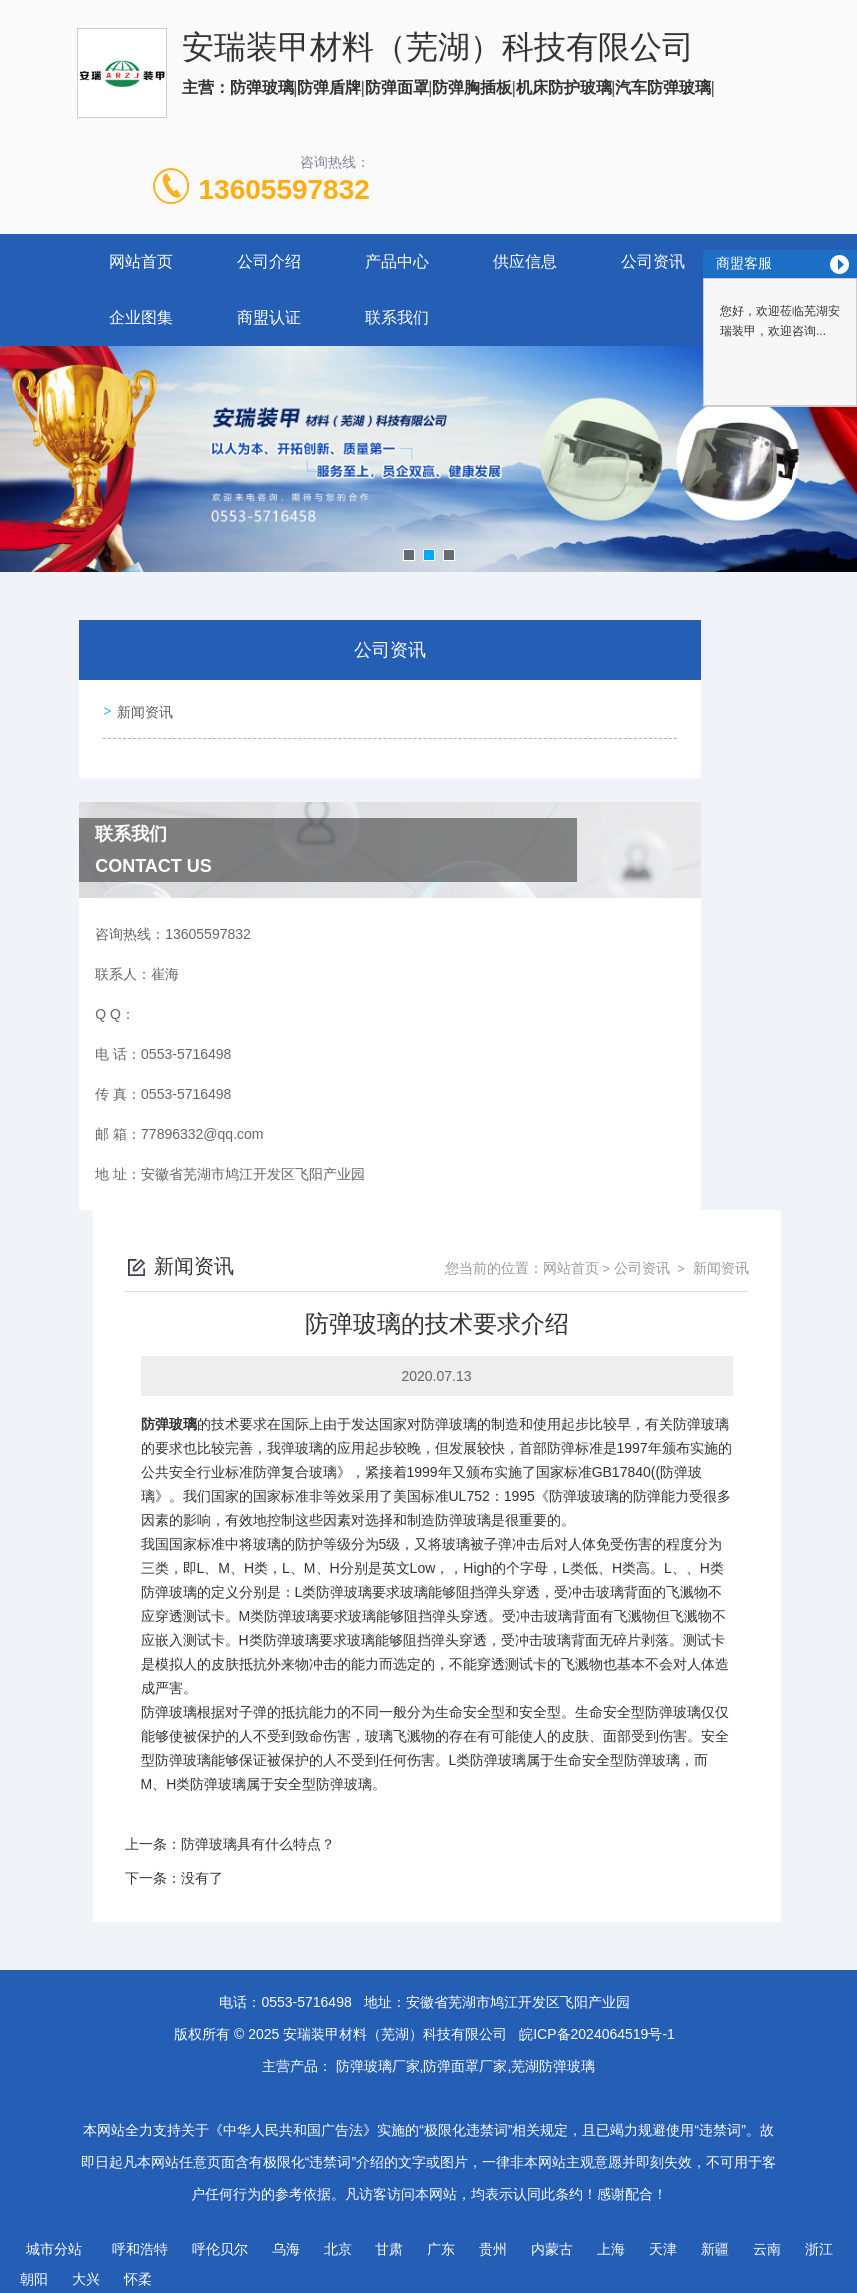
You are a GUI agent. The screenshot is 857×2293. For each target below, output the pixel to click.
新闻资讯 (141, 708)
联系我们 (397, 317)
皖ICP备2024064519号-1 (597, 2025)
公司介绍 (269, 261)
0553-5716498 (306, 1993)
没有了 (202, 1869)
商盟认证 (269, 317)
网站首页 (141, 261)
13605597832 (284, 189)
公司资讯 (653, 261)
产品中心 (397, 261)
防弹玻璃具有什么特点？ (258, 1835)
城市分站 (54, 2240)
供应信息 (525, 261)
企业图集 (141, 317)
